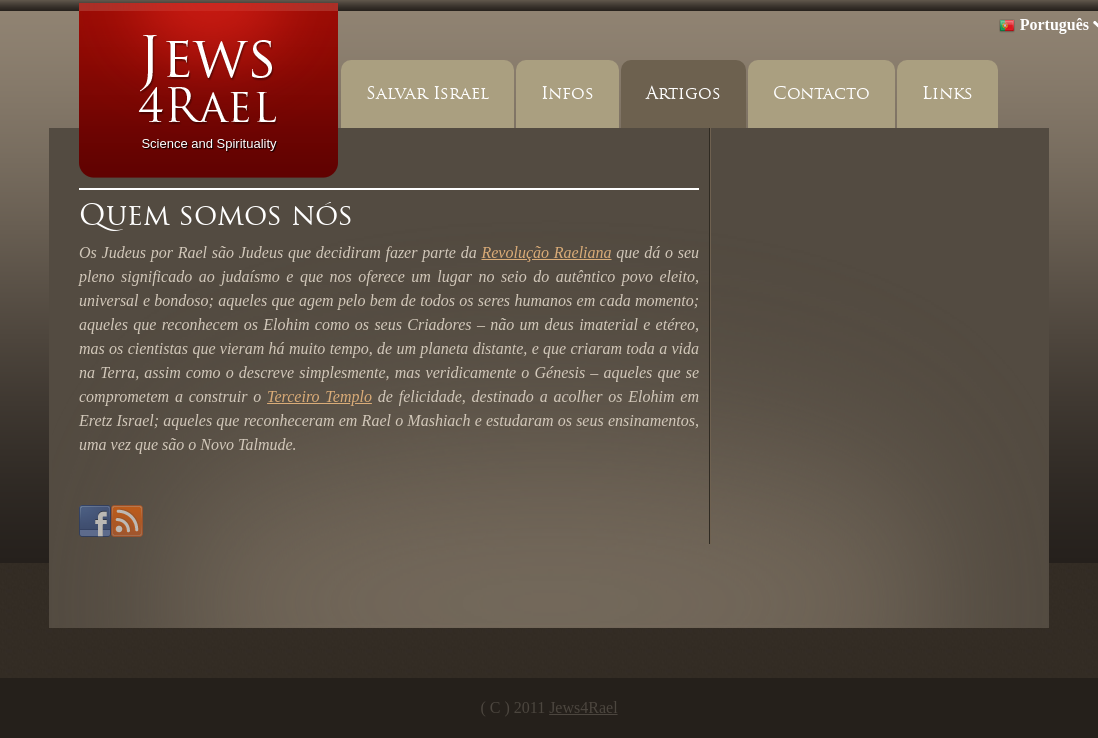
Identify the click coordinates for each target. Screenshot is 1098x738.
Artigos (683, 93)
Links (947, 93)
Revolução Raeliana (546, 252)
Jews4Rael (583, 707)
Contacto (821, 93)
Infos (567, 93)
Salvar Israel (427, 93)
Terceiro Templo (319, 396)
